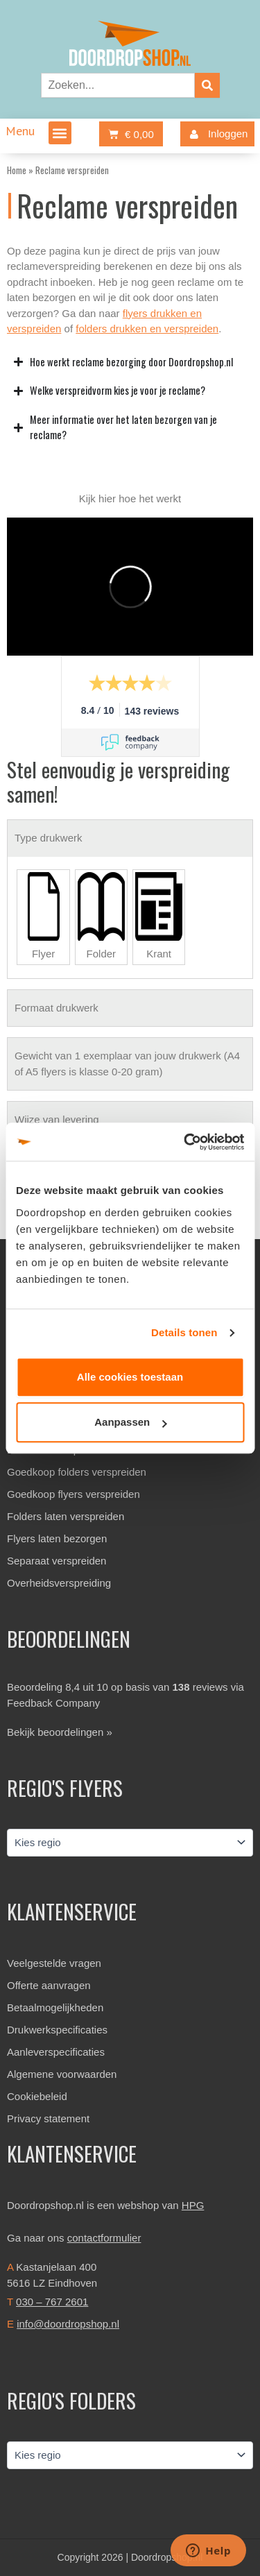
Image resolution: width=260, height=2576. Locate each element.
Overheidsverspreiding (59, 1583)
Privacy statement (48, 2118)
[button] (60, 132)
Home (16, 170)
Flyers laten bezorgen (57, 1538)
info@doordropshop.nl (68, 2324)
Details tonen (184, 1332)
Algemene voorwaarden (61, 2074)
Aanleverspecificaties (56, 2052)
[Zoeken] (207, 85)
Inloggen (216, 134)
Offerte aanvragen (49, 1985)
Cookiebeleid (37, 2096)
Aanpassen (130, 1422)
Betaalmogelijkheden (55, 2007)
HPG (193, 2205)
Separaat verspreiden (56, 1561)
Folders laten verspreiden (65, 1516)
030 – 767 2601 (52, 2302)
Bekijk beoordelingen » (59, 1732)
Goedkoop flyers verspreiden (73, 1494)
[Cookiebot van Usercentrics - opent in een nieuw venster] (185, 1142)
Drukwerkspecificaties (57, 2030)
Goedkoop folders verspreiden (76, 1472)
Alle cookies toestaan (130, 1377)
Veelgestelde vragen (54, 1963)
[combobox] (118, 85)
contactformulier (104, 2238)
